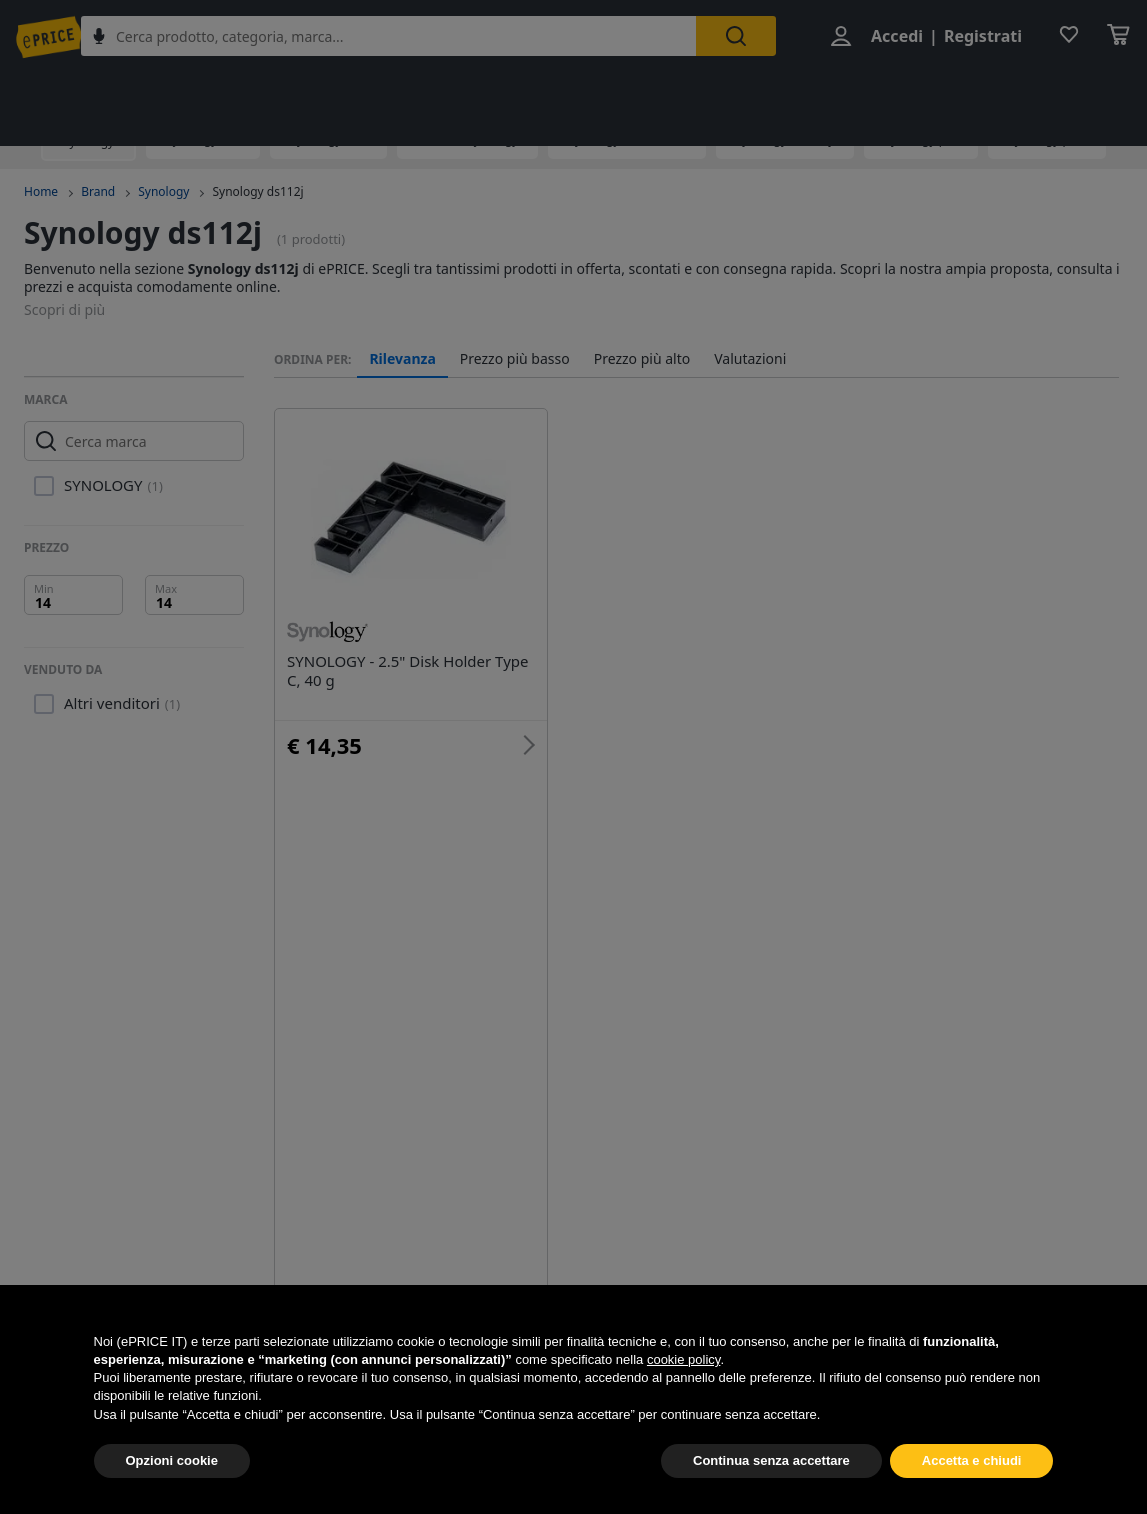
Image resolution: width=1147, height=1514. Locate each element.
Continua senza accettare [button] (771, 1493)
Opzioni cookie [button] (172, 1493)
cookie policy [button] (683, 1392)
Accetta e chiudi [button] (972, 1493)
